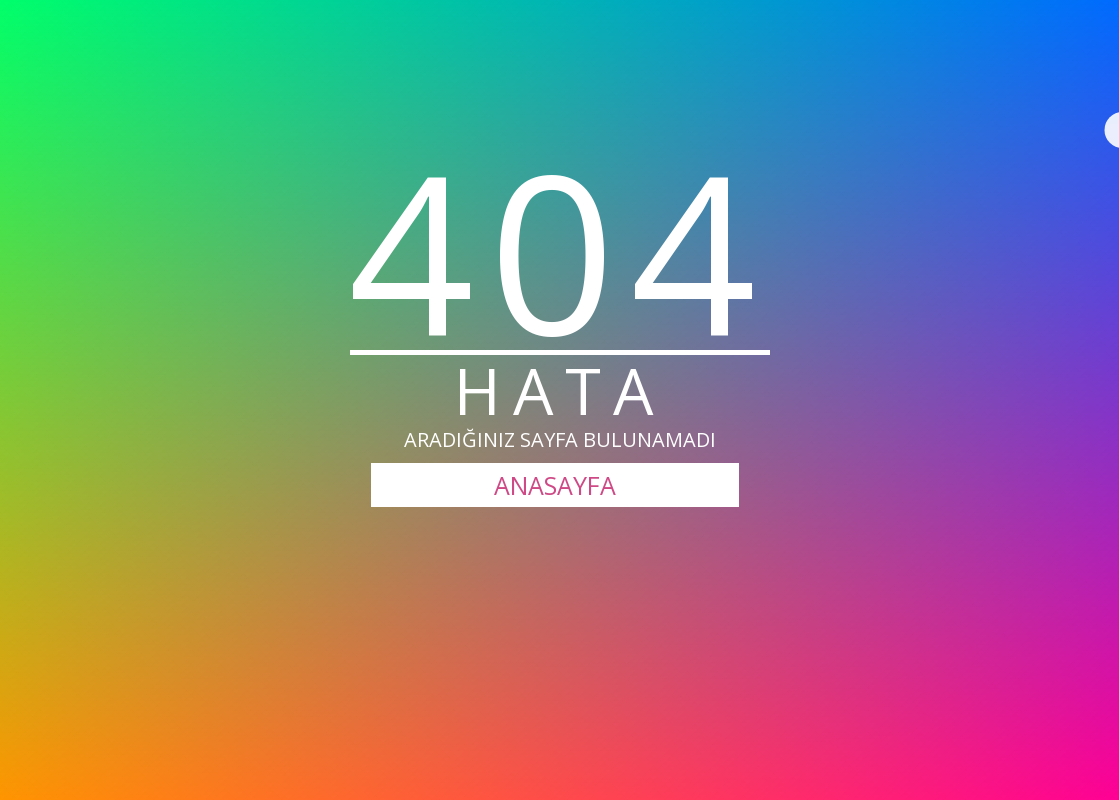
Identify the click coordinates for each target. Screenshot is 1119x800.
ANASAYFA (555, 485)
